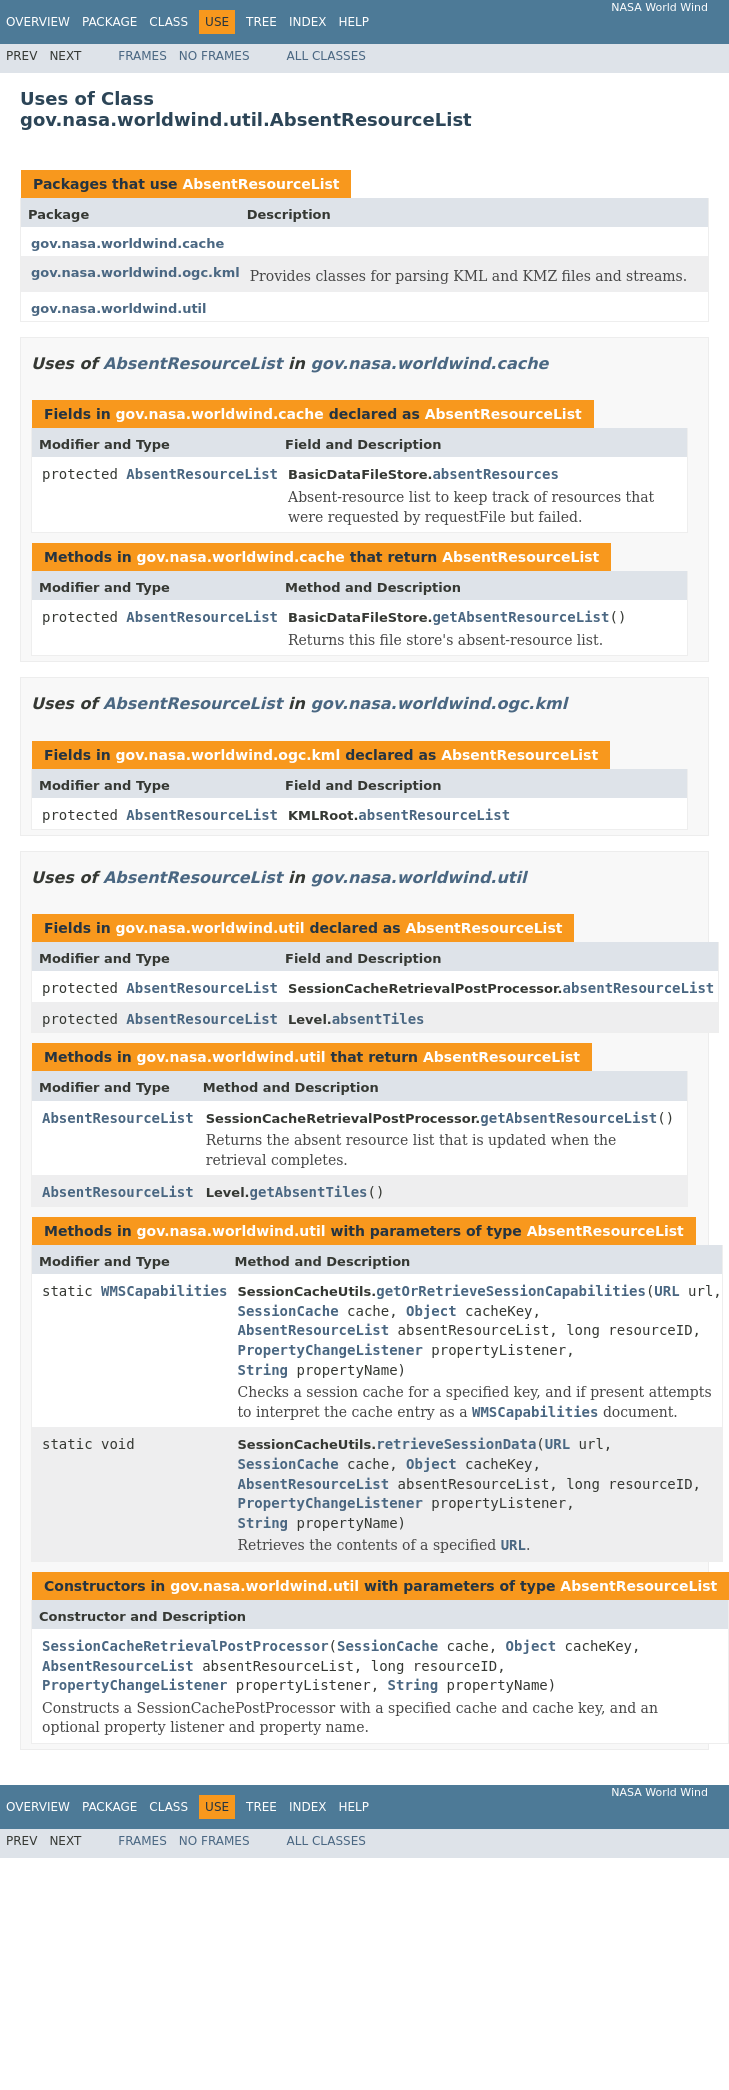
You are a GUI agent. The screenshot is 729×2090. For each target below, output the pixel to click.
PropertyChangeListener (329, 1350)
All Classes (326, 56)
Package (109, 22)
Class (168, 22)
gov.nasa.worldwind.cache (127, 243)
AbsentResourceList (260, 184)
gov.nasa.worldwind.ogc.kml (135, 272)
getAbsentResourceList (520, 617)
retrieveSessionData (456, 1444)
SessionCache (287, 1311)
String (262, 1370)
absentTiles (378, 1019)
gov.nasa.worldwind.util (119, 308)
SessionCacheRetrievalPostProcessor (185, 1646)
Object (431, 1311)
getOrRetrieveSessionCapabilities (511, 1291)
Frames (142, 56)
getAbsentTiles (309, 1192)
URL (666, 1291)
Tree (261, 22)
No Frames (214, 56)
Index (308, 22)
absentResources (495, 474)
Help (353, 22)
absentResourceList (434, 815)
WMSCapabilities (164, 1291)
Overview (38, 22)
